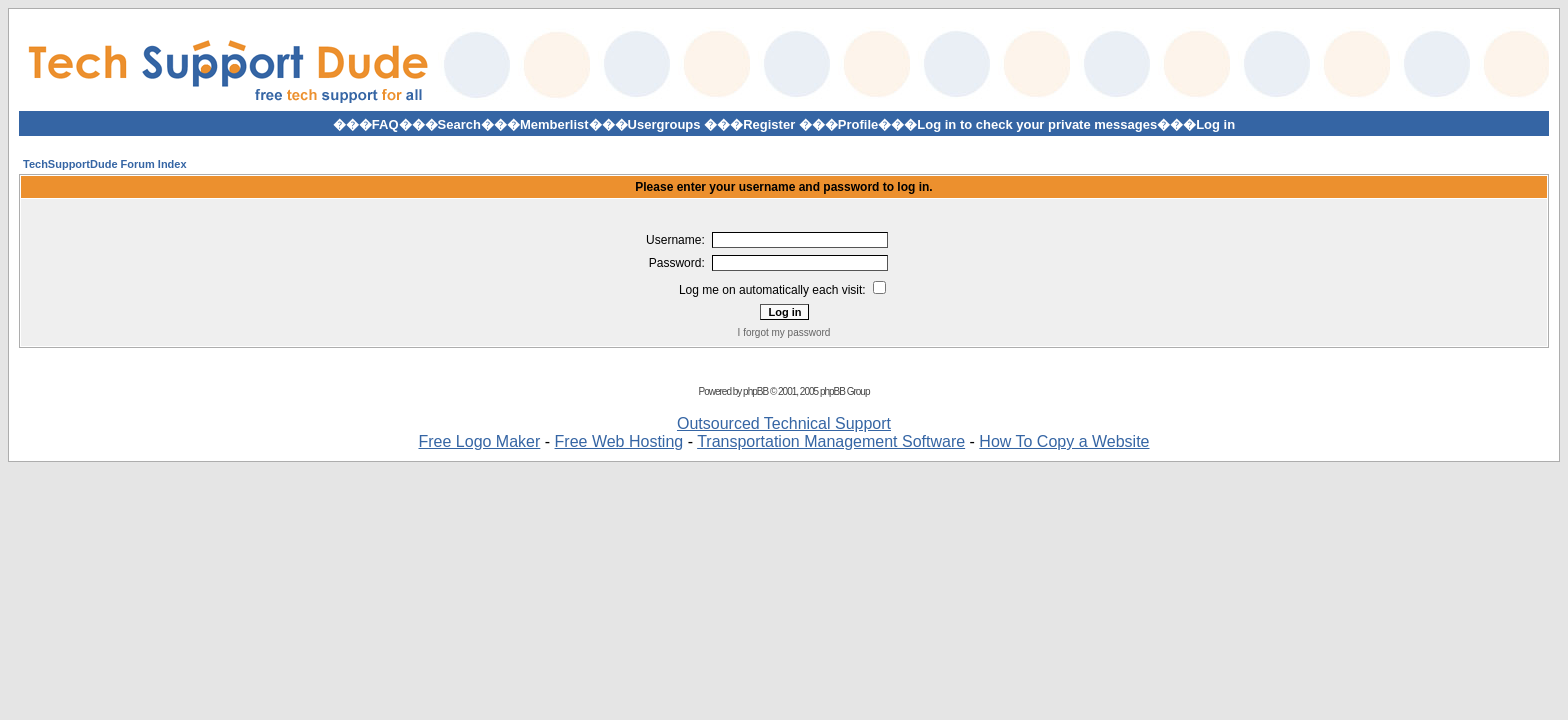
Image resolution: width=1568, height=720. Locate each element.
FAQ (385, 124)
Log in (1215, 124)
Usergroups (664, 124)
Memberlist (554, 124)
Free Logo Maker (479, 441)
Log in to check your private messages (1037, 124)
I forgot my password (784, 332)
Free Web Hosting (619, 441)
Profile (858, 124)
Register (769, 124)
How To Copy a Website (1064, 441)
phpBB (755, 391)
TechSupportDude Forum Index (105, 164)
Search (459, 124)
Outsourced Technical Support (784, 423)
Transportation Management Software (831, 441)
